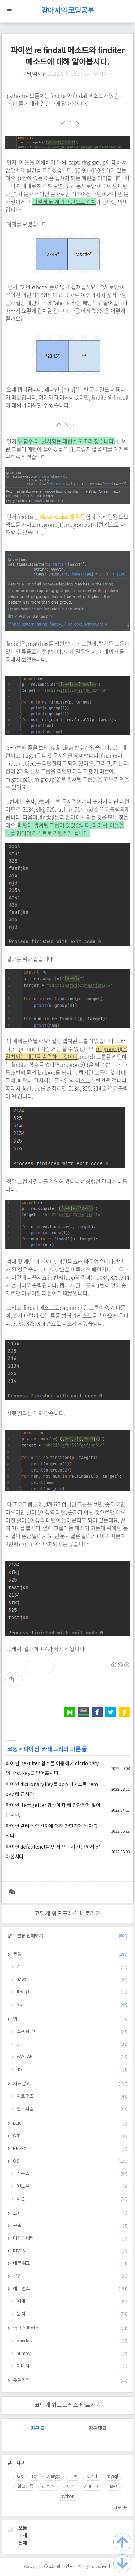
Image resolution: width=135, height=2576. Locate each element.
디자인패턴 (70, 2238)
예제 (72, 2301)
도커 (70, 2213)
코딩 (12, 1749)
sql (34, 2476)
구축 (70, 2226)
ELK (70, 2123)
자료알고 (70, 2083)
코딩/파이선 (34, 74)
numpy (72, 2353)
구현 (70, 2276)
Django (53, 2476)
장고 (72, 2044)
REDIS (70, 2251)
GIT (70, 2136)
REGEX (70, 2148)
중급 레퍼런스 (70, 2328)
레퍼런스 (70, 2288)
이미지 (72, 2366)
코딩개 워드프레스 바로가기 (67, 1914)
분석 (72, 2314)
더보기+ (120, 2508)
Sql (72, 2004)
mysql (112, 2476)
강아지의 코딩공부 (67, 11)
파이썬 (69, 2486)
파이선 (31, 1749)
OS (70, 2161)
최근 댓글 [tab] (98, 2428)
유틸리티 (70, 2380)
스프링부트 (72, 2031)
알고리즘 (72, 2109)
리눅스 (72, 2173)
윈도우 (72, 2186)
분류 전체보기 (71, 1936)
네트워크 (70, 2263)
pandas (72, 2341)
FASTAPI (72, 2057)
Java (72, 1979)
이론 (72, 2199)
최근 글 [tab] (37, 2428)
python (67, 2496)
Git (19, 2476)
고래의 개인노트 (63, 2566)
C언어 (92, 2476)
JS (72, 2069)
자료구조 (72, 2096)
